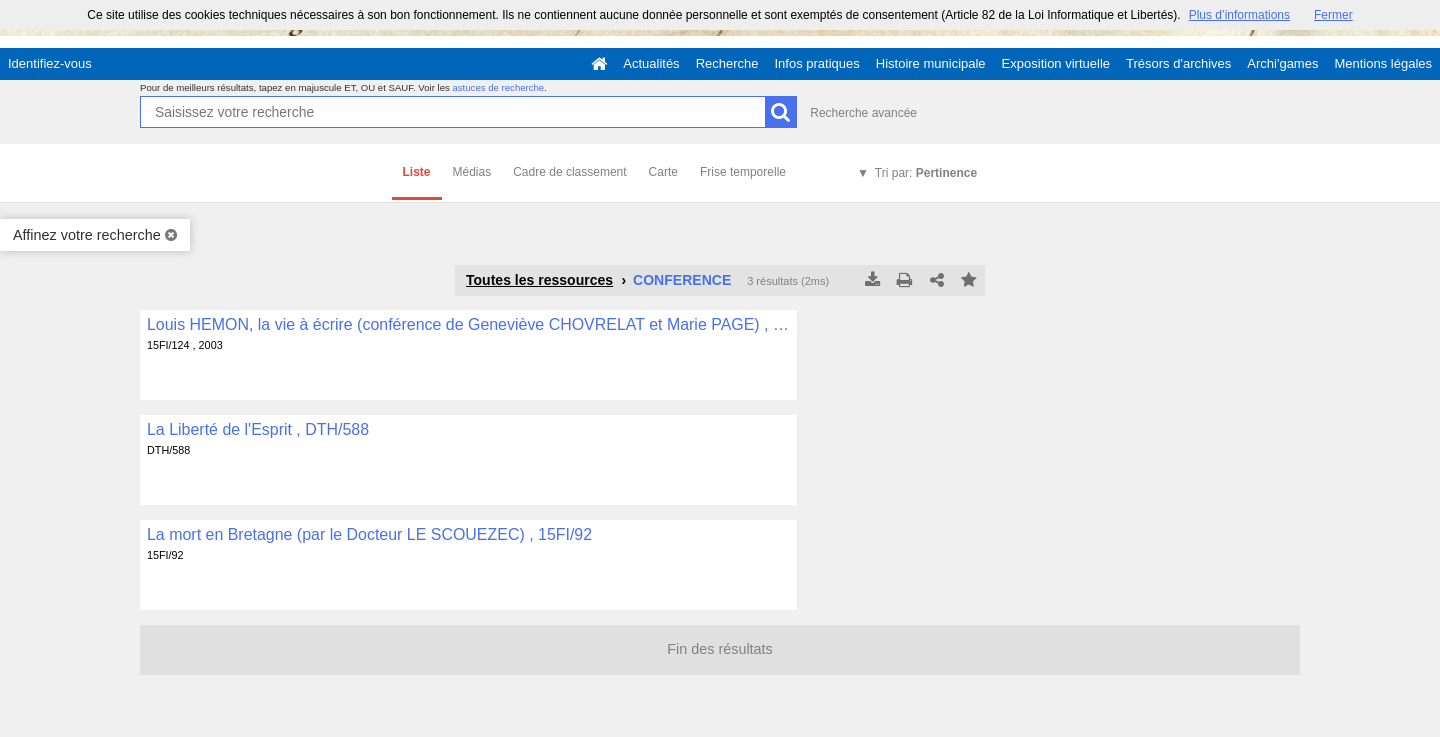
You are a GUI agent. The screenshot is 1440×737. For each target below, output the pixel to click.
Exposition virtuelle (1056, 63)
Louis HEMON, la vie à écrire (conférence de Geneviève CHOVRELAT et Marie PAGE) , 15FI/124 (468, 324)
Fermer (1333, 15)
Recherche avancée (863, 113)
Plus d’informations (1239, 15)
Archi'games (1282, 63)
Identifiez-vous (50, 63)
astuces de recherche (498, 87)
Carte (663, 172)
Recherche (727, 63)
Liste (417, 172)
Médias (472, 172)
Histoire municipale (931, 63)
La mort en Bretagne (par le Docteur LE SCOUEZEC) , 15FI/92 (369, 534)
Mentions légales (1383, 63)
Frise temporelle (743, 172)
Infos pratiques (817, 63)
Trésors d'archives (1178, 63)
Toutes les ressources (539, 280)
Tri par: (926, 173)
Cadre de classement (569, 172)
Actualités (651, 63)
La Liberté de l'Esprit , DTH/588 (258, 429)
